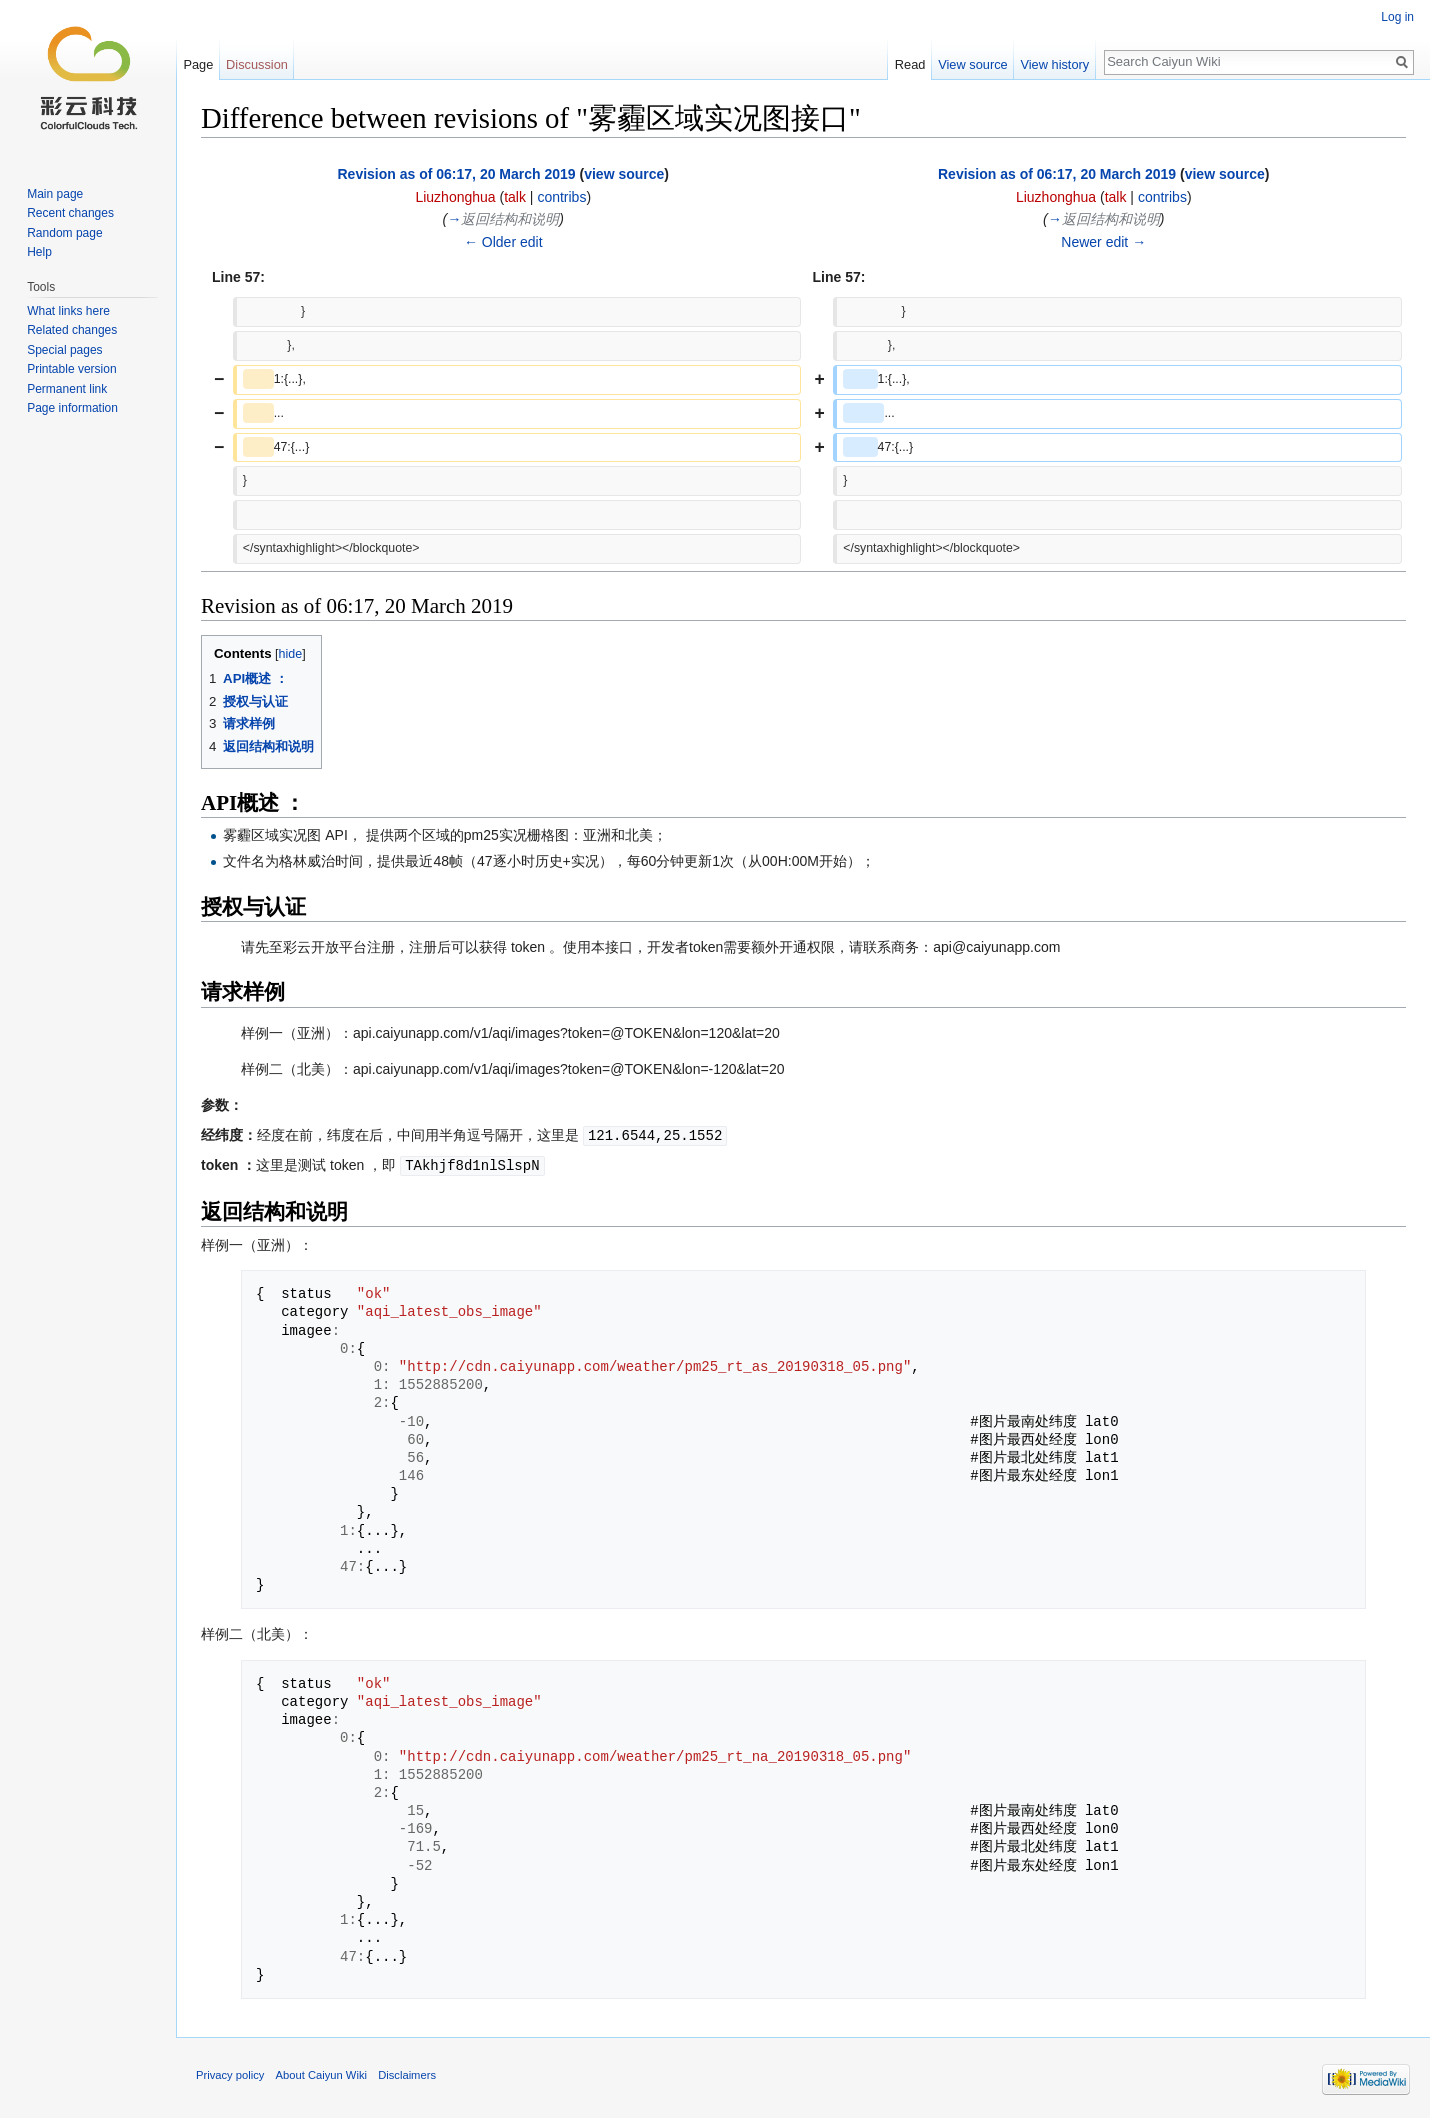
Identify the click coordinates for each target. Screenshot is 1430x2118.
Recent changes (70, 213)
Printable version (71, 369)
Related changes (72, 330)
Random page (64, 233)
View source (972, 64)
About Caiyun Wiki (321, 2073)
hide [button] (291, 654)
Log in (1397, 17)
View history (1054, 64)
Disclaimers (407, 2073)
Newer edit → (1103, 242)
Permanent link (67, 389)
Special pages (64, 350)
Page (198, 64)
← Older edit (503, 242)
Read (910, 64)
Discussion (257, 64)
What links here (68, 311)
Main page (55, 194)
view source (624, 174)
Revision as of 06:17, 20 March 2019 (456, 174)
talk (515, 197)
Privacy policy (230, 2073)
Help (39, 252)
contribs (561, 197)
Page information (72, 408)
